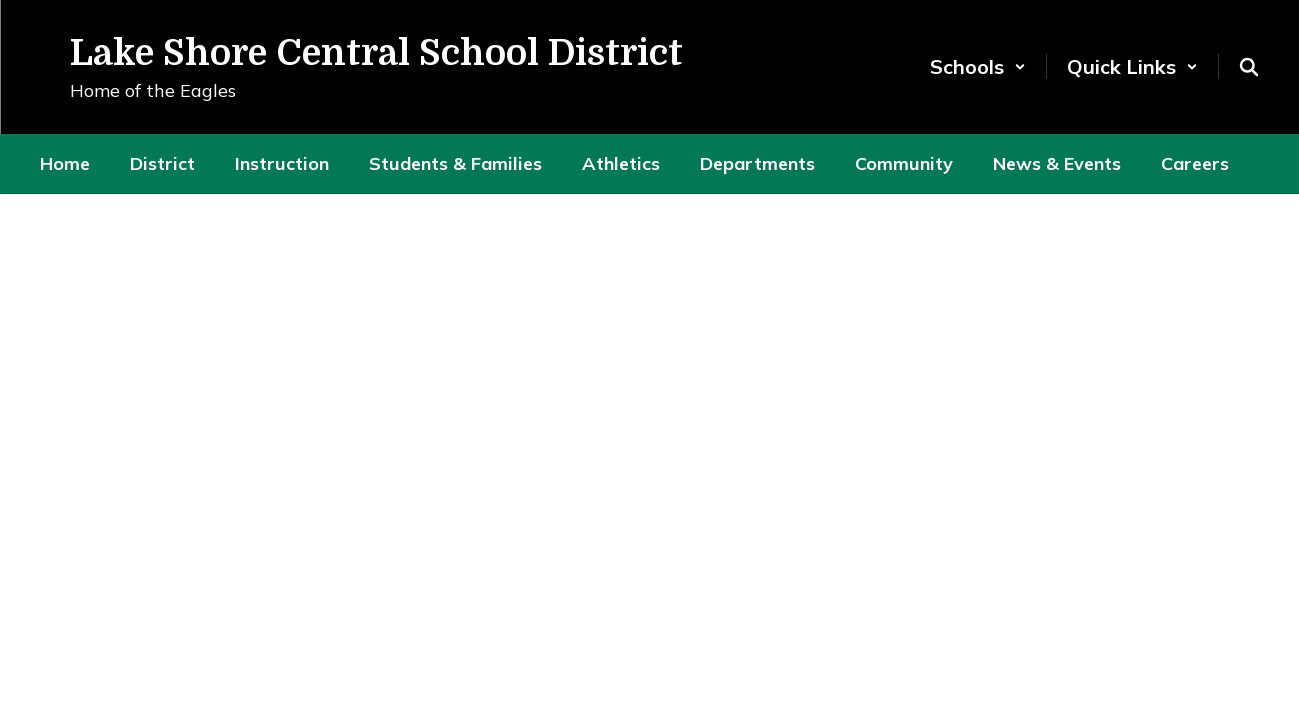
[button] (978, 66)
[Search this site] (1249, 67)
